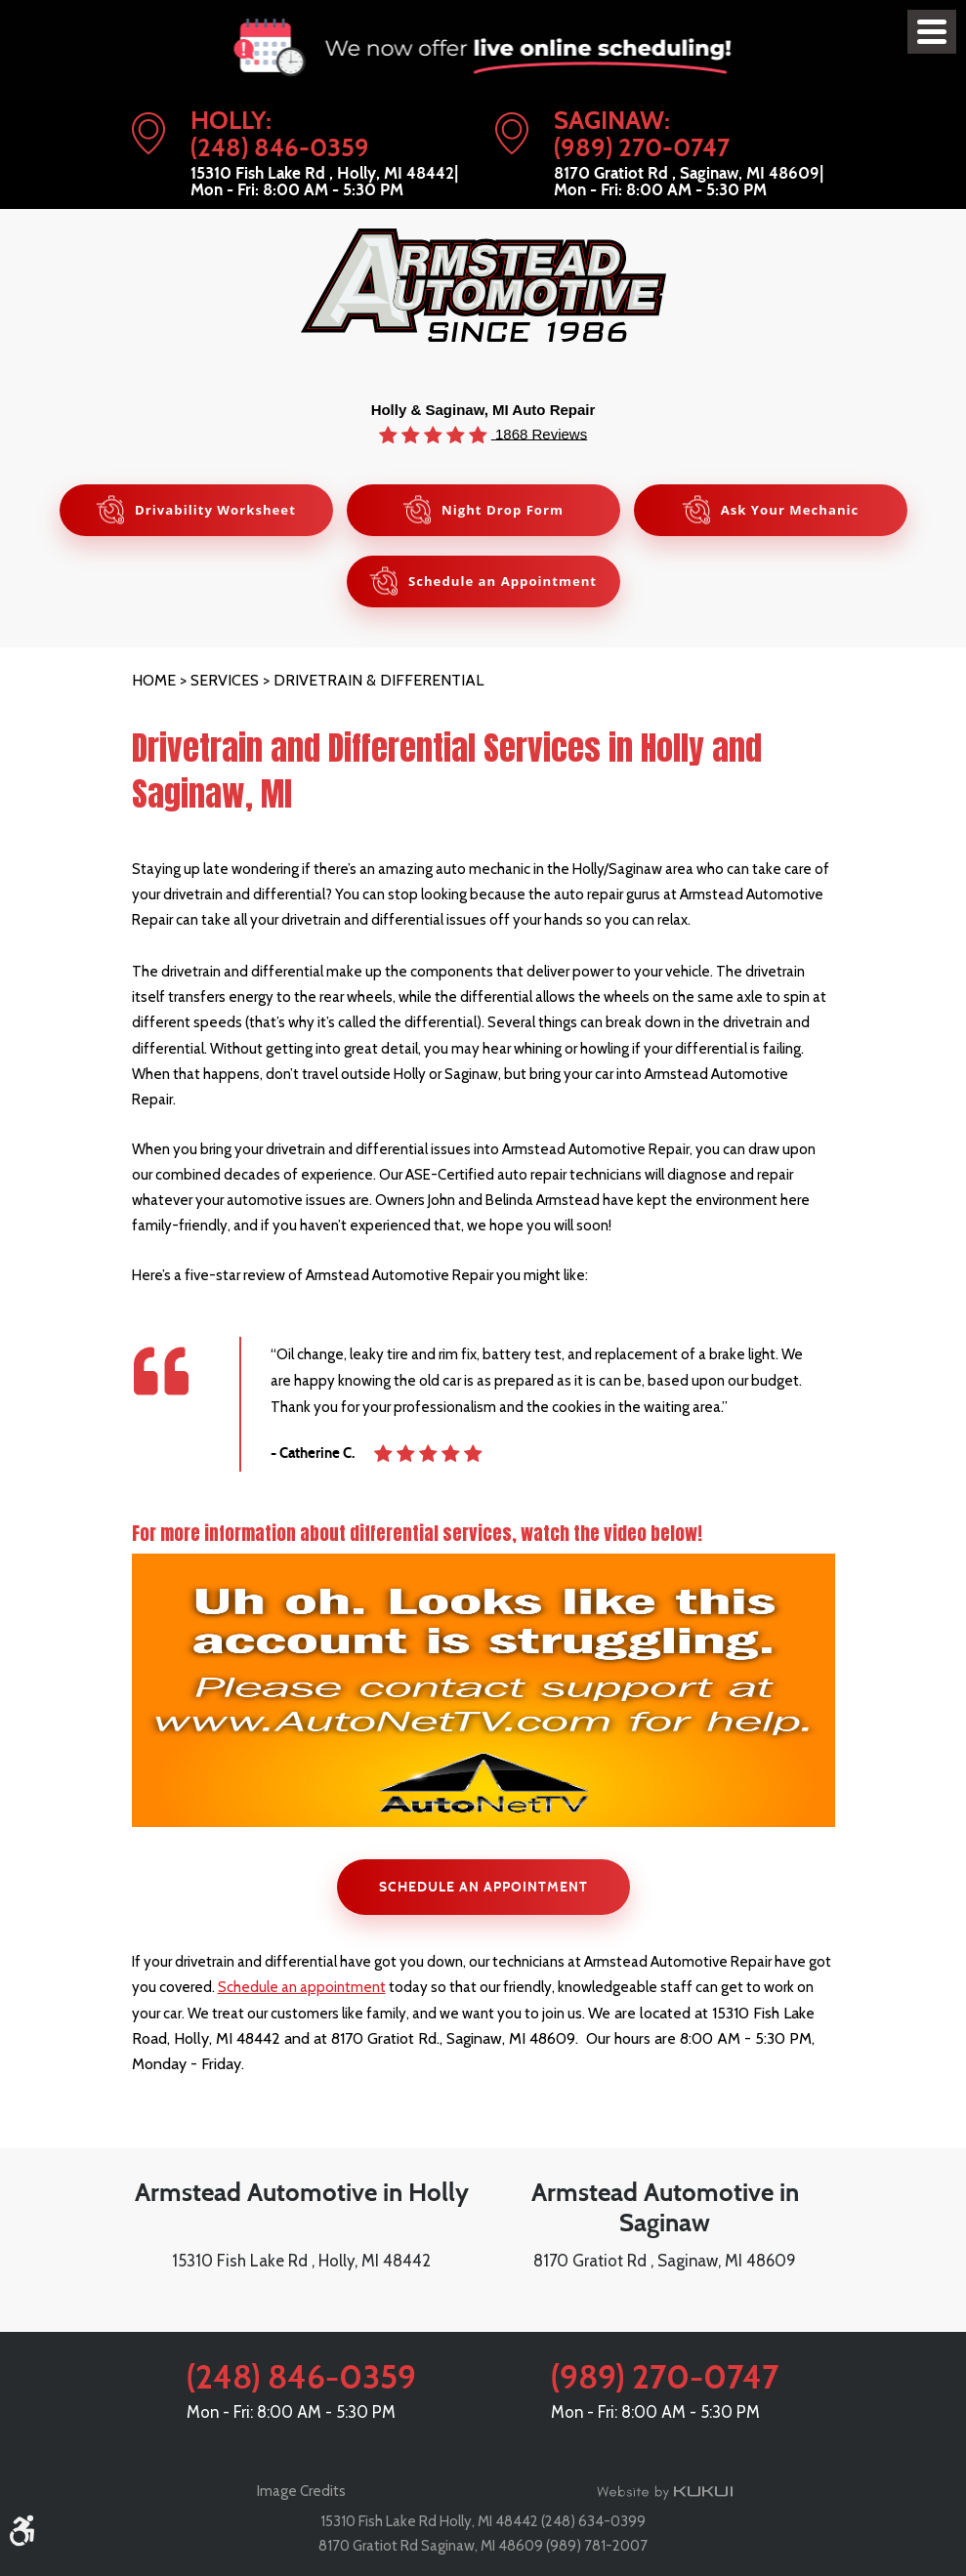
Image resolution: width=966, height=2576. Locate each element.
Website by (665, 2492)
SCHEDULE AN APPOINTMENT (483, 1889)
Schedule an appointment (302, 1991)
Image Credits (301, 2491)
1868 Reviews (539, 433)
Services (224, 681)
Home (154, 681)
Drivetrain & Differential (378, 681)
